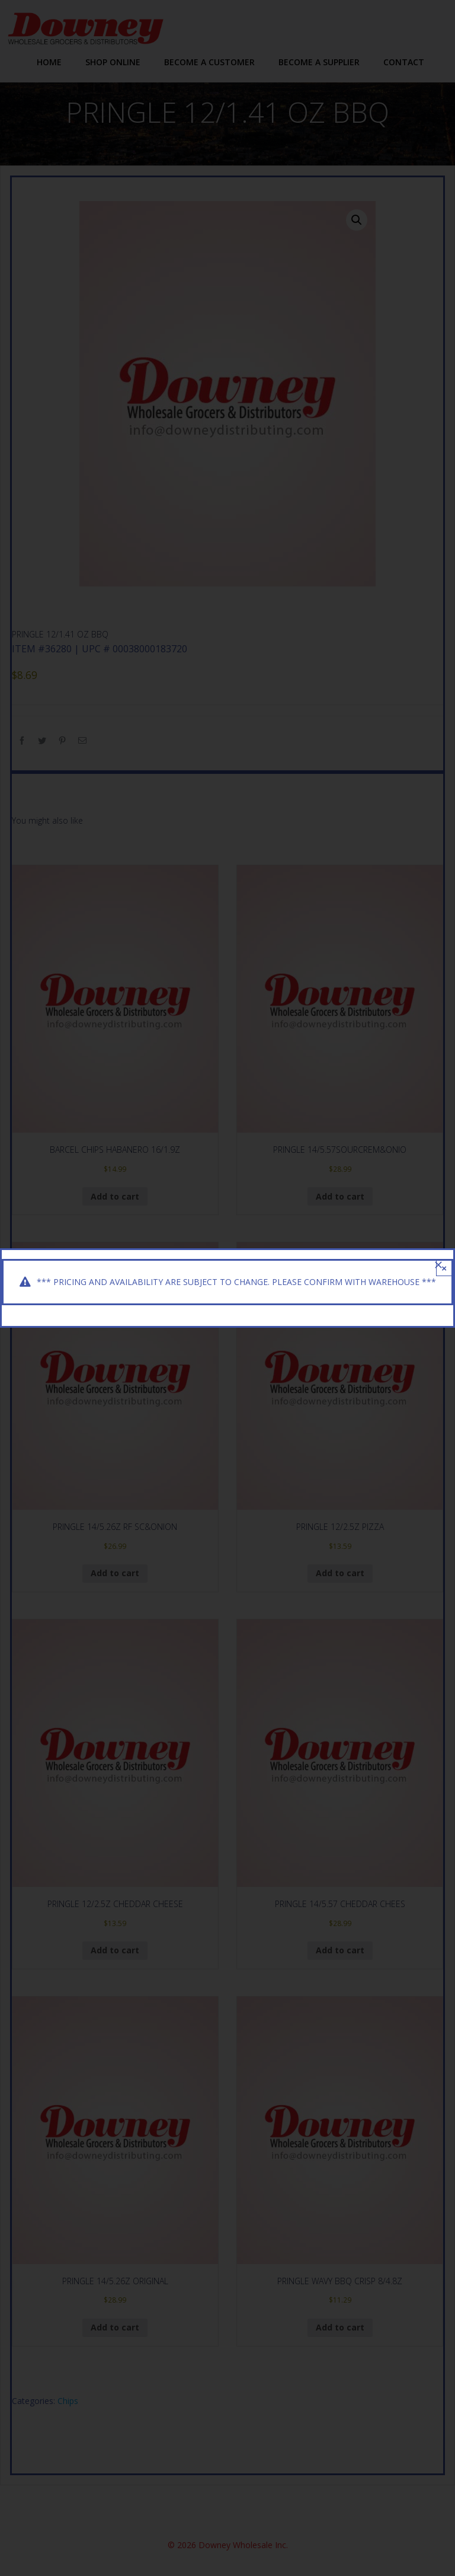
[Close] (438, 1265)
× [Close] (444, 1268)
